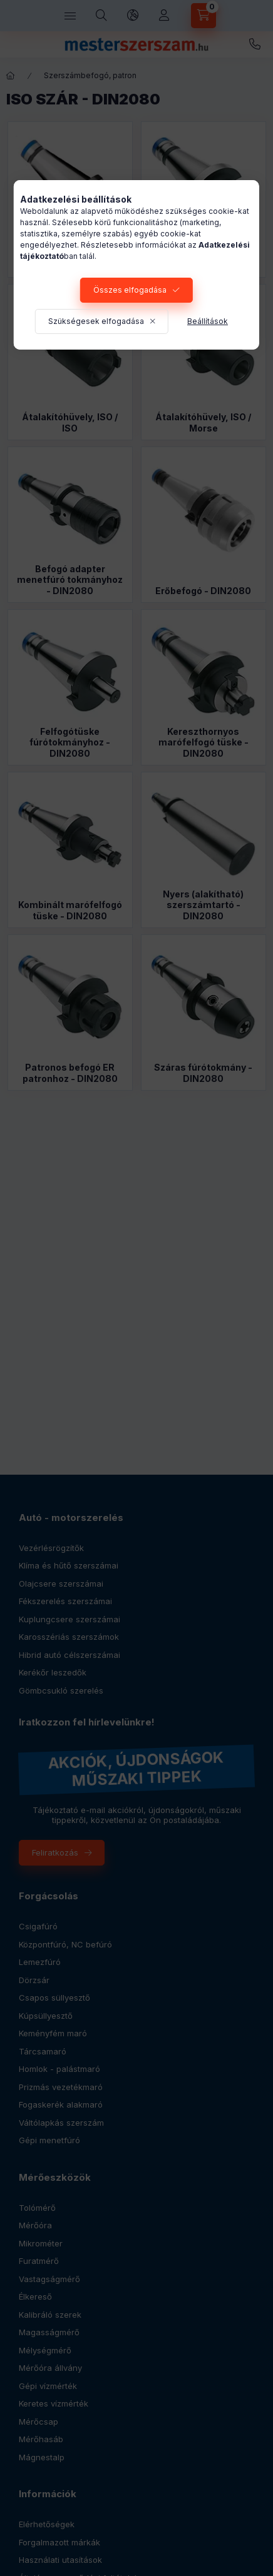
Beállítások (207, 321)
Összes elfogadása (130, 290)
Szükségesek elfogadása (96, 321)
